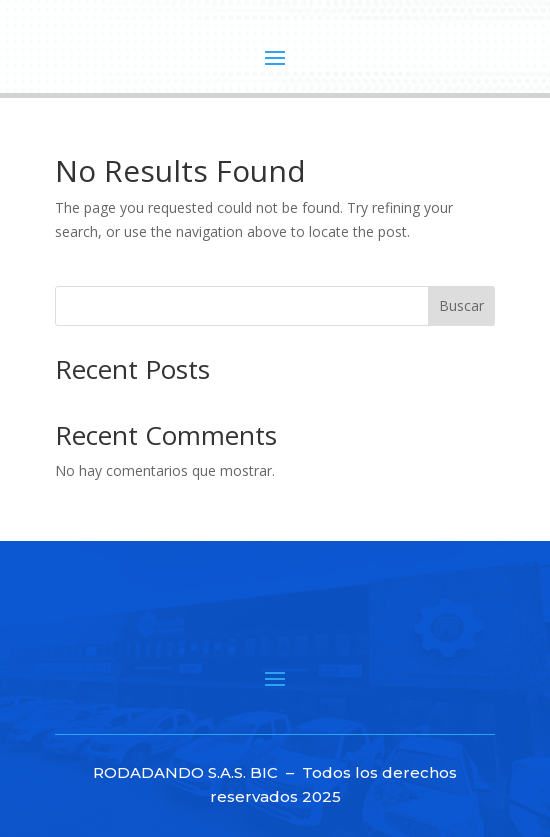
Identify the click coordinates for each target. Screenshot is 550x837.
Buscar (461, 305)
